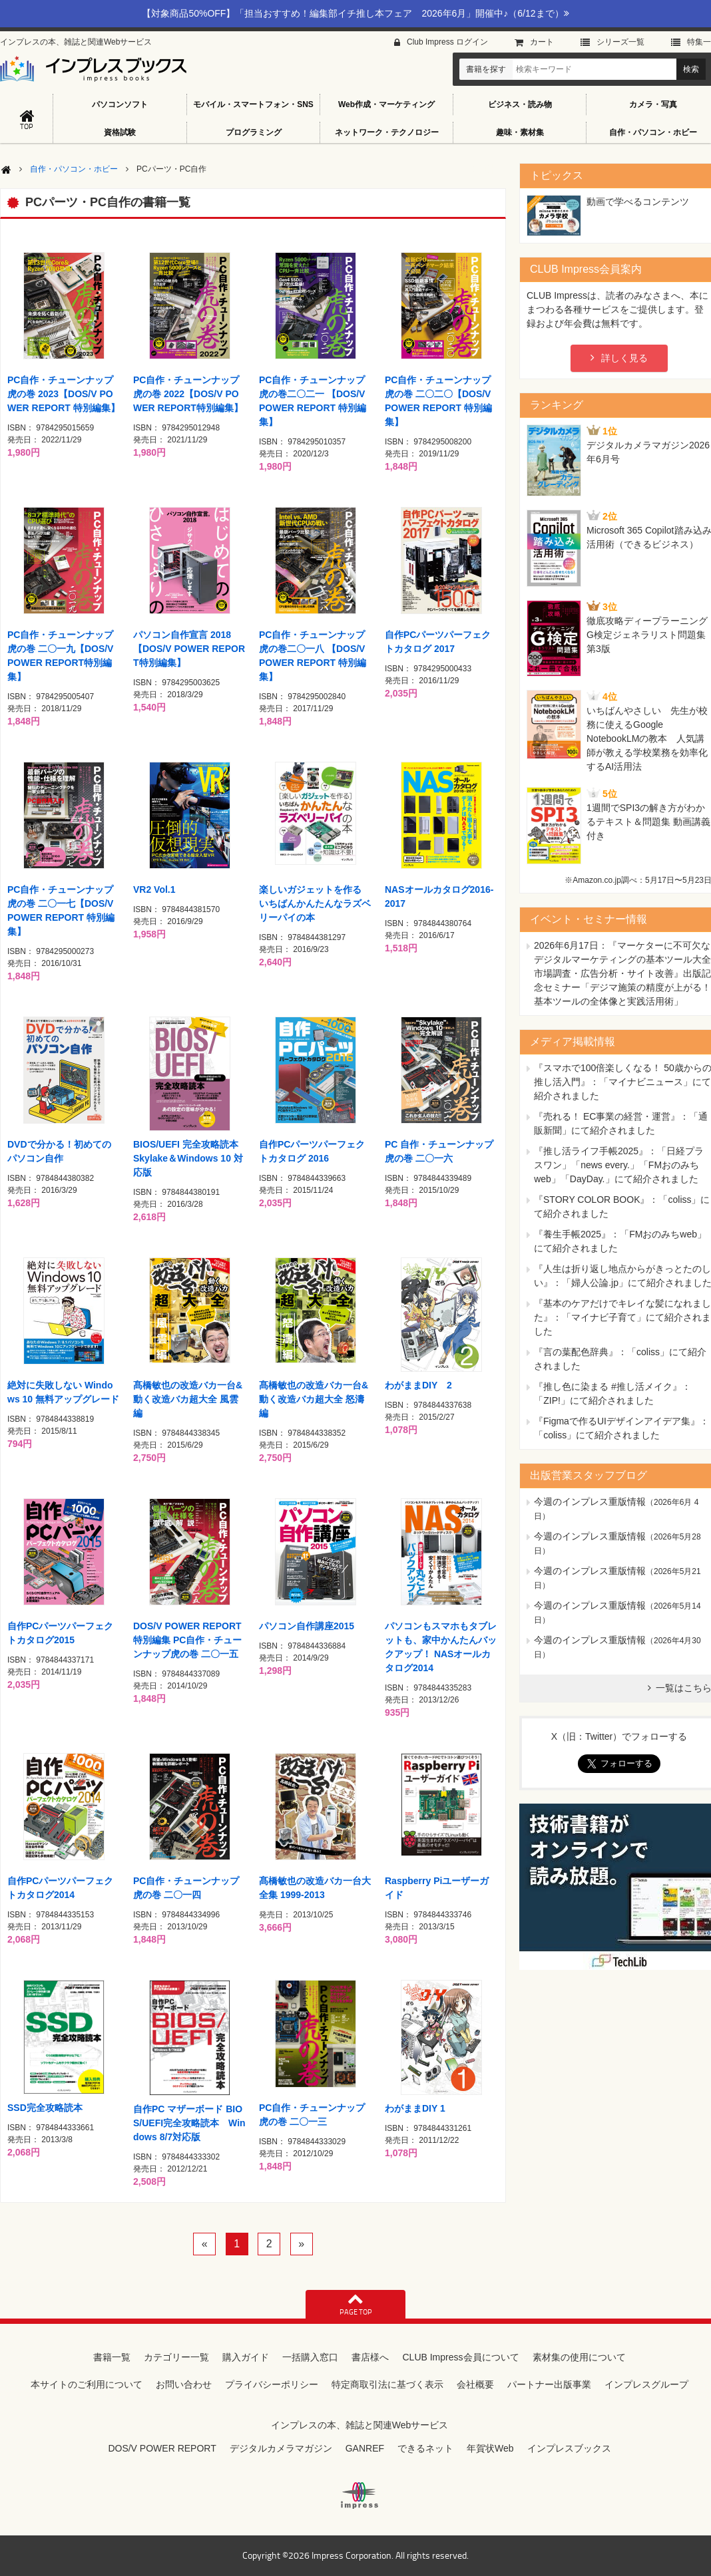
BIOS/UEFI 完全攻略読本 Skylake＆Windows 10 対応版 (188, 1158)
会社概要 (475, 2384)
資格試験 (120, 132)
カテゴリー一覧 (176, 2357)
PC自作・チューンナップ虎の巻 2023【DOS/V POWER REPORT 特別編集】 (63, 394)
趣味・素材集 (520, 132)
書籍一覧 (111, 2357)
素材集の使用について (579, 2357)
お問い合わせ (184, 2384)
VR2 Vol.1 (154, 889)
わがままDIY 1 (415, 2108)
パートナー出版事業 (549, 2384)
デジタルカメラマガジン (281, 2448)
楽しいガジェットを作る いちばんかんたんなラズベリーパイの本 (315, 903)
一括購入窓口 (310, 2357)
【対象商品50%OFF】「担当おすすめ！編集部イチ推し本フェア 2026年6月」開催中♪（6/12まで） (355, 13)
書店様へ (370, 2357)
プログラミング (254, 132)
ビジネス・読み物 (520, 104)
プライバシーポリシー (271, 2384)
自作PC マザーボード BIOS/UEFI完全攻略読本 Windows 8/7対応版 (189, 2123)
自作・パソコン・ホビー (74, 169)
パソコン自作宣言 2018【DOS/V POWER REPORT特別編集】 (189, 648)
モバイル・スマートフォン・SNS (253, 104)
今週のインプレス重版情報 (590, 1501)
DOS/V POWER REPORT (162, 2448)
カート (542, 42)
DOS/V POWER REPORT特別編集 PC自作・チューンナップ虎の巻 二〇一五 (187, 1640)
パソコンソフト (120, 104)
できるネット (425, 2448)
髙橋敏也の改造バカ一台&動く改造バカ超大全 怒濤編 (313, 1399)
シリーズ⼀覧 (620, 42)
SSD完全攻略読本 (45, 2107)
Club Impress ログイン (447, 42)
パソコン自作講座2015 (306, 1626)
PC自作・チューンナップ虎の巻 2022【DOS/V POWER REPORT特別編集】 (188, 394)
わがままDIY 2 (418, 1385)
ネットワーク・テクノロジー (387, 132)
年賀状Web (490, 2448)
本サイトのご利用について (86, 2384)
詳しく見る (624, 358)
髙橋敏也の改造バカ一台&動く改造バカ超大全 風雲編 (187, 1399)
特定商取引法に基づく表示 (387, 2384)
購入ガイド (245, 2357)
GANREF (365, 2448)
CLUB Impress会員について (460, 2357)
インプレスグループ (646, 2384)
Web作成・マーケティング (386, 104)
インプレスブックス (569, 2448)
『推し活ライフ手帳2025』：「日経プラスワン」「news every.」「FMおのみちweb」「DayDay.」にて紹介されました (619, 1165)
